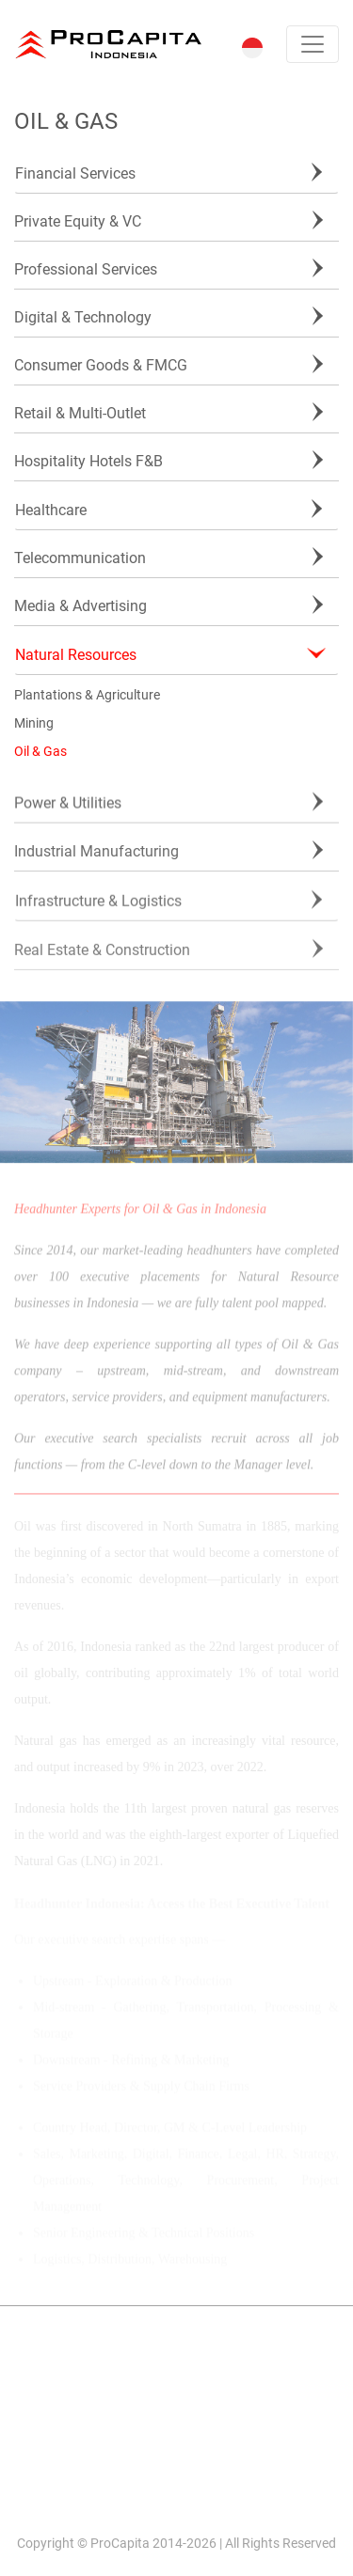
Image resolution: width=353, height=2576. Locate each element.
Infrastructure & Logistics (98, 904)
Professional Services (85, 269)
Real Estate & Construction (102, 957)
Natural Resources (75, 655)
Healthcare (51, 510)
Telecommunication (80, 558)
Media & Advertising (80, 606)
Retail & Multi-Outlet (80, 413)
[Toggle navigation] (312, 44)
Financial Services (75, 173)
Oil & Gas (40, 751)
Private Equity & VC (77, 221)
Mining (34, 722)
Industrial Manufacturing (96, 853)
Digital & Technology (83, 317)
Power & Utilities (67, 804)
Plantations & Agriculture (87, 694)
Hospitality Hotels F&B (88, 461)
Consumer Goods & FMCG (100, 365)
